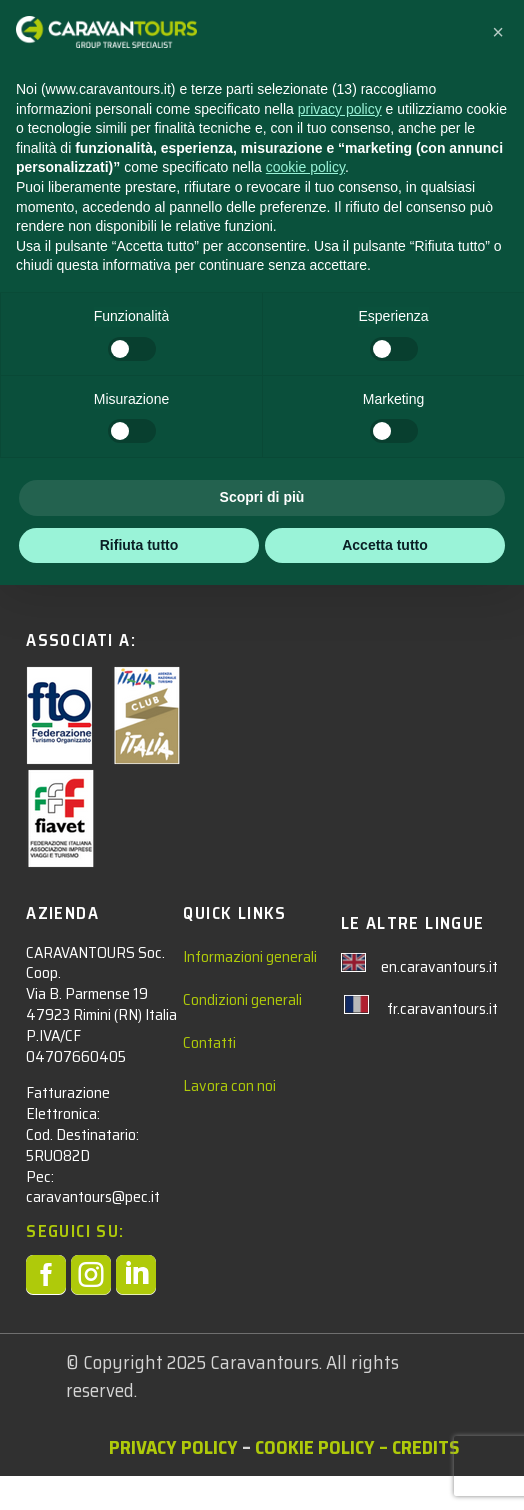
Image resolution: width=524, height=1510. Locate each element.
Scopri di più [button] (262, 1422)
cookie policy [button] (305, 1092)
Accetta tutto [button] (385, 1469)
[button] (498, 957)
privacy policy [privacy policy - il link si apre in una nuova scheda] (340, 1033)
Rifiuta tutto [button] (139, 1469)
